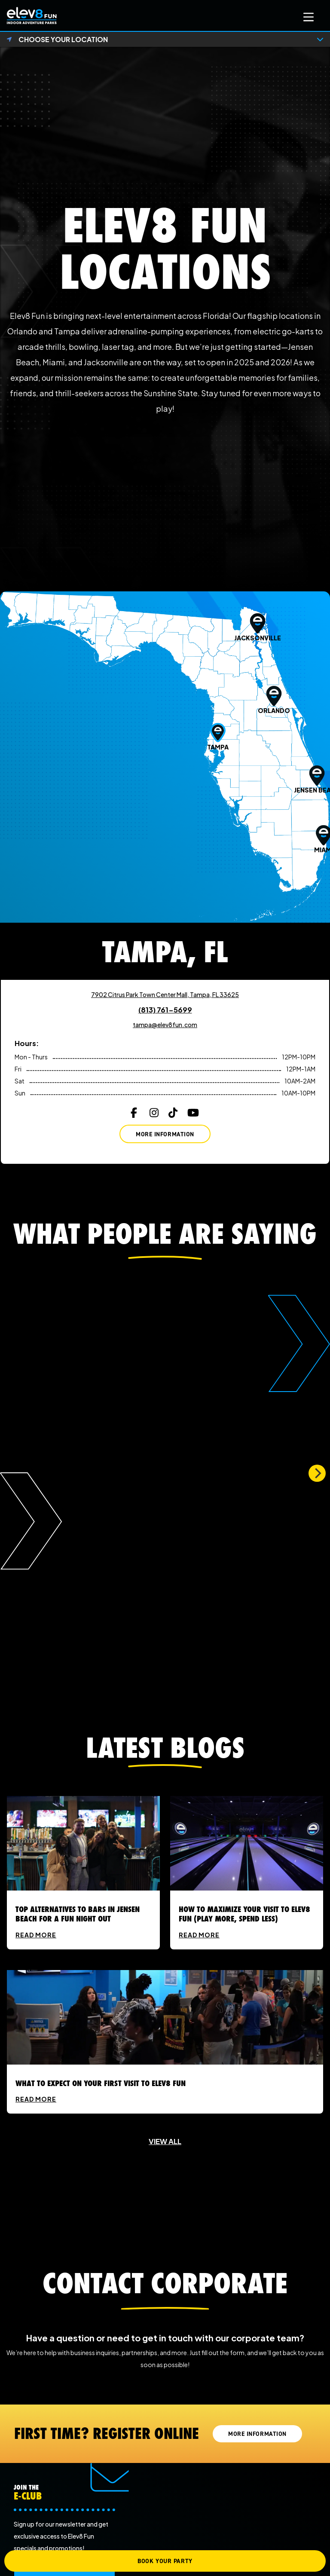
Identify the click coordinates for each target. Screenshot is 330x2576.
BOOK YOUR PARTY (165, 2561)
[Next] (317, 1473)
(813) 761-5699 (165, 1009)
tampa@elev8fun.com (165, 1024)
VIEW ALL (165, 2141)
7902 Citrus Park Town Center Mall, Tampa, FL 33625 (165, 994)
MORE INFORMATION (257, 2434)
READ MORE (35, 1935)
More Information (165, 1134)
